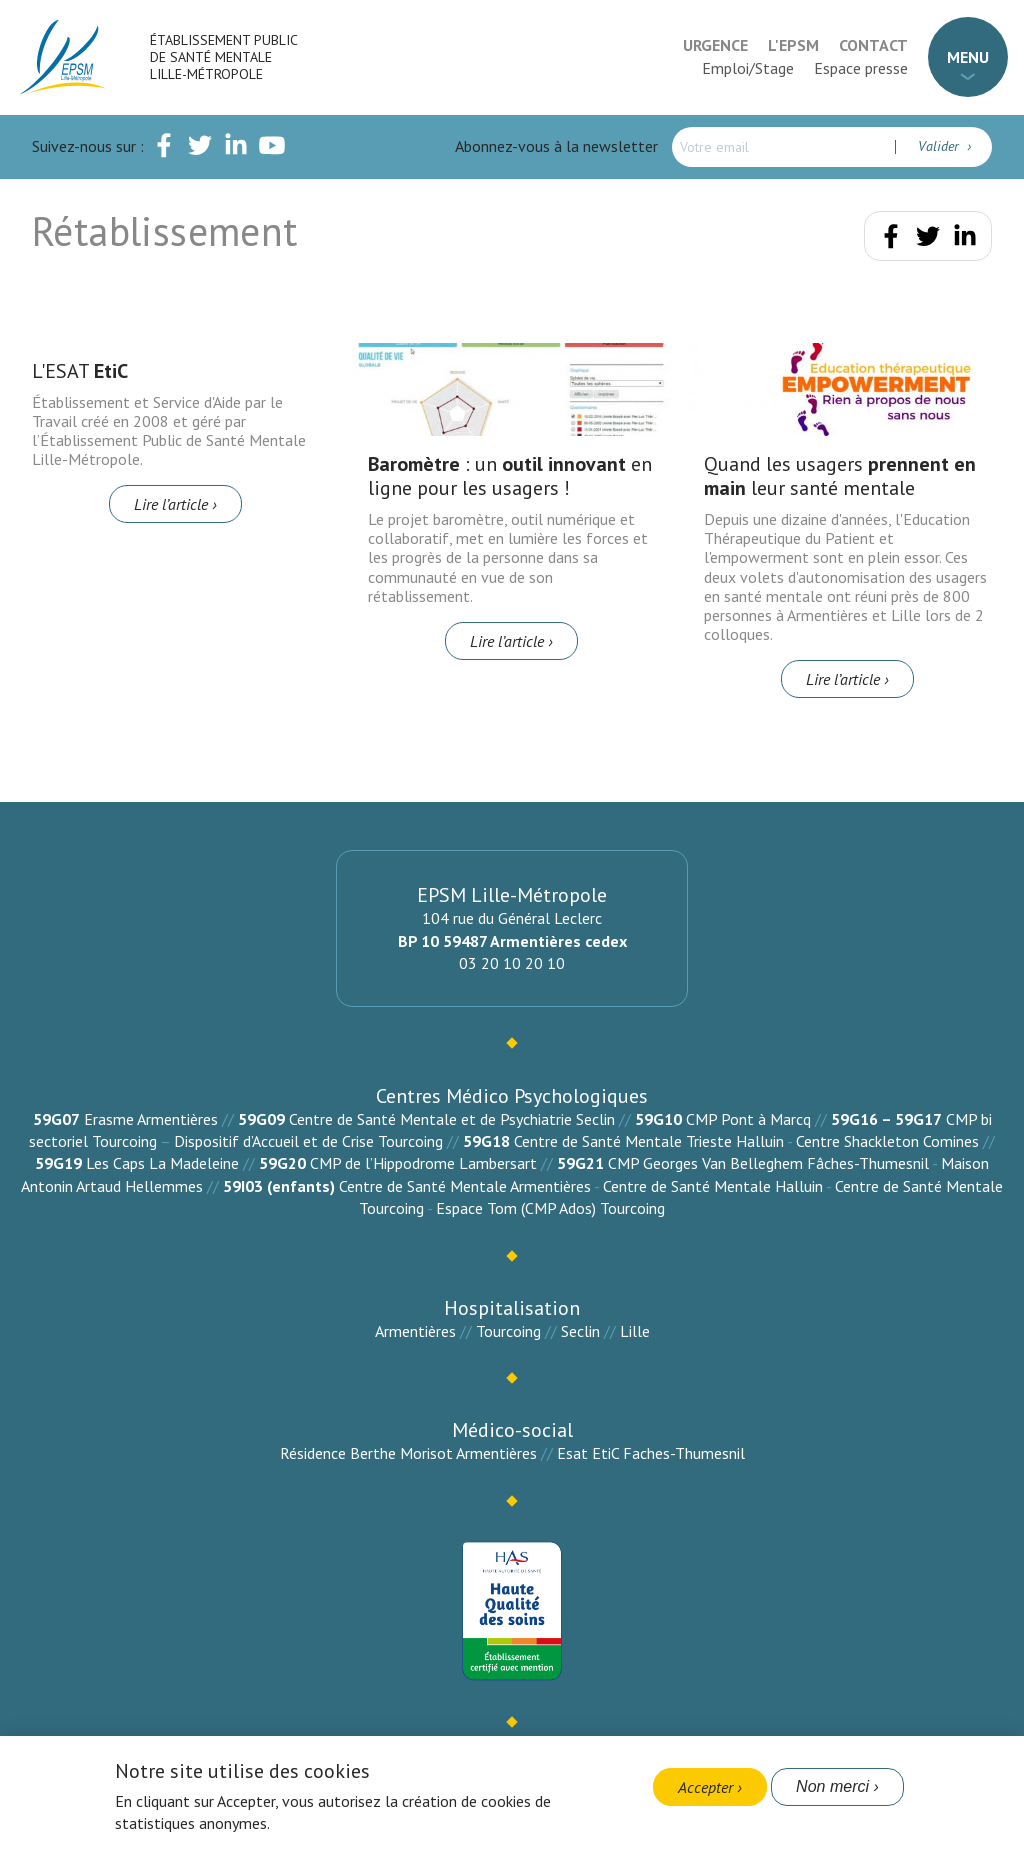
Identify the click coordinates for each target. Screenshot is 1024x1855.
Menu (968, 57)
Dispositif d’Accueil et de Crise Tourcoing (308, 1141)
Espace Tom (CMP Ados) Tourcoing (550, 1208)
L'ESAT (80, 371)
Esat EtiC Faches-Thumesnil (651, 1453)
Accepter (705, 1787)
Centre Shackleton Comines (887, 1141)
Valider (940, 146)
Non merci (832, 1786)
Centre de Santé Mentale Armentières (465, 1186)
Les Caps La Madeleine (162, 1163)
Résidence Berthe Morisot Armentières (408, 1453)
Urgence (715, 45)
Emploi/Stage (748, 68)
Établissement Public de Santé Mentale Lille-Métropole (223, 57)
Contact (873, 45)
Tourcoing (508, 1331)
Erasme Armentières (151, 1119)
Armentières (415, 1331)
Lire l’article (171, 504)
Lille (635, 1331)
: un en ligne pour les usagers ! (510, 476)
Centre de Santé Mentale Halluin (713, 1186)
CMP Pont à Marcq (748, 1119)
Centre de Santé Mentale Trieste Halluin (649, 1141)
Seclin (580, 1331)
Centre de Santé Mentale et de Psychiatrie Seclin (452, 1119)
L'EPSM (793, 45)
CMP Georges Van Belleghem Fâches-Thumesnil (768, 1163)
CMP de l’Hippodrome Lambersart (423, 1163)
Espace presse (861, 68)
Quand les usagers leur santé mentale (840, 476)
